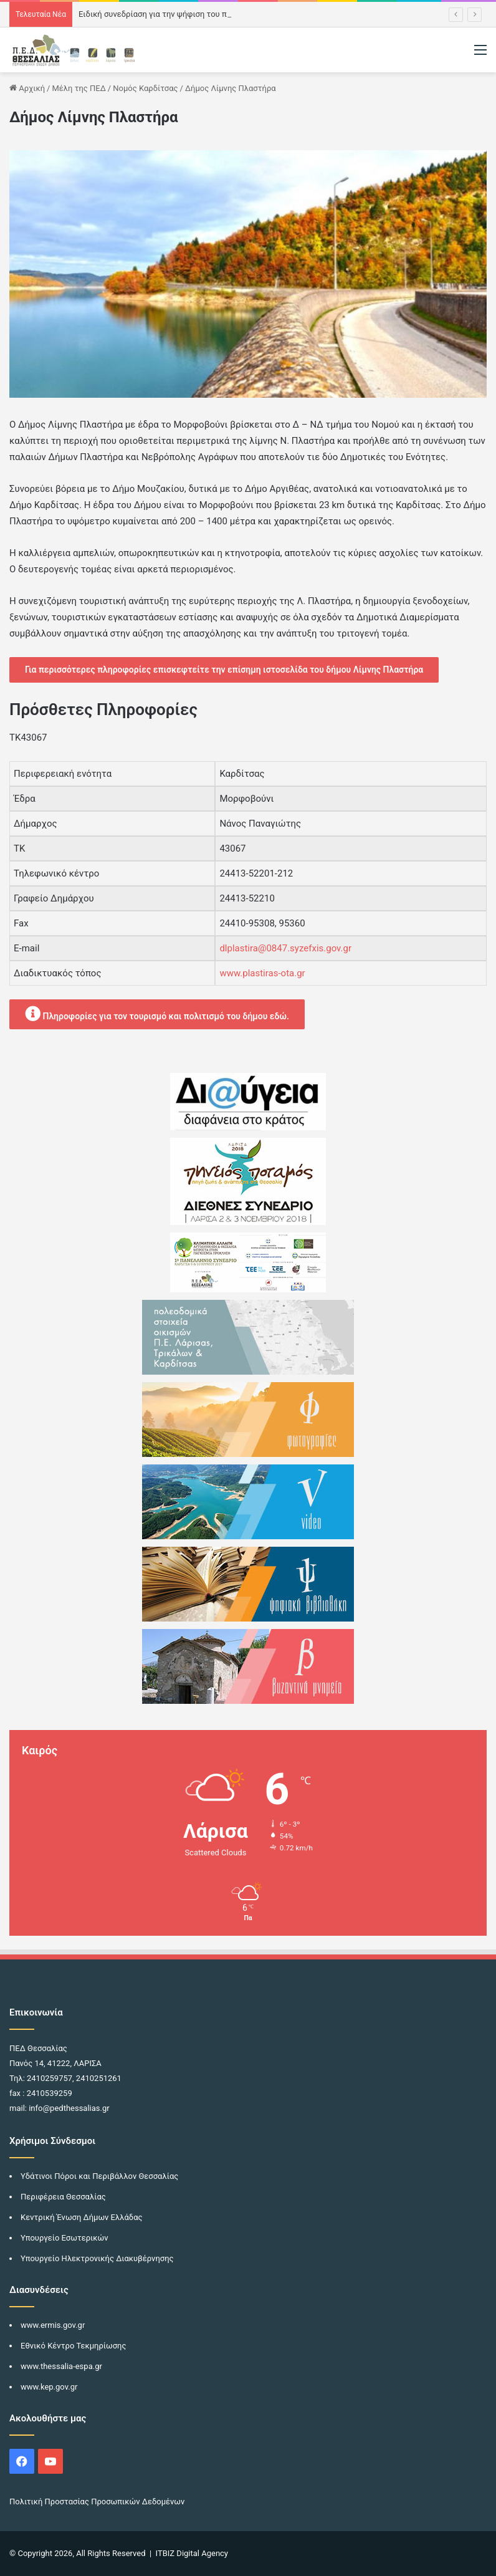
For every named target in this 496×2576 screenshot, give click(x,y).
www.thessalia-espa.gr (61, 2366)
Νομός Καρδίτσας (145, 88)
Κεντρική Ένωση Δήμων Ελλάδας (82, 2217)
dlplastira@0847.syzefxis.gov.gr (285, 948)
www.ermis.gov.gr (53, 2325)
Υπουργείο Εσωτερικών (64, 2237)
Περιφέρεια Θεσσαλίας (63, 2196)
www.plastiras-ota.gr (262, 973)
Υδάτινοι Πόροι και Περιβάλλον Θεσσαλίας (99, 2176)
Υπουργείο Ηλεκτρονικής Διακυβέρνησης (97, 2258)
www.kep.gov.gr (49, 2386)
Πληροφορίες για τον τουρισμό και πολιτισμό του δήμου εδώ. (157, 1013)
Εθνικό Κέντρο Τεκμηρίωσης (73, 2345)
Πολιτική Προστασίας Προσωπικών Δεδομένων (96, 2501)
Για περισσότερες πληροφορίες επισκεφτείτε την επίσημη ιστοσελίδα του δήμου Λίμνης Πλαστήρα (224, 670)
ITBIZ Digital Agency (192, 2553)
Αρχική (27, 88)
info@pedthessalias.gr (69, 2108)
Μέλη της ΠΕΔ (78, 88)
